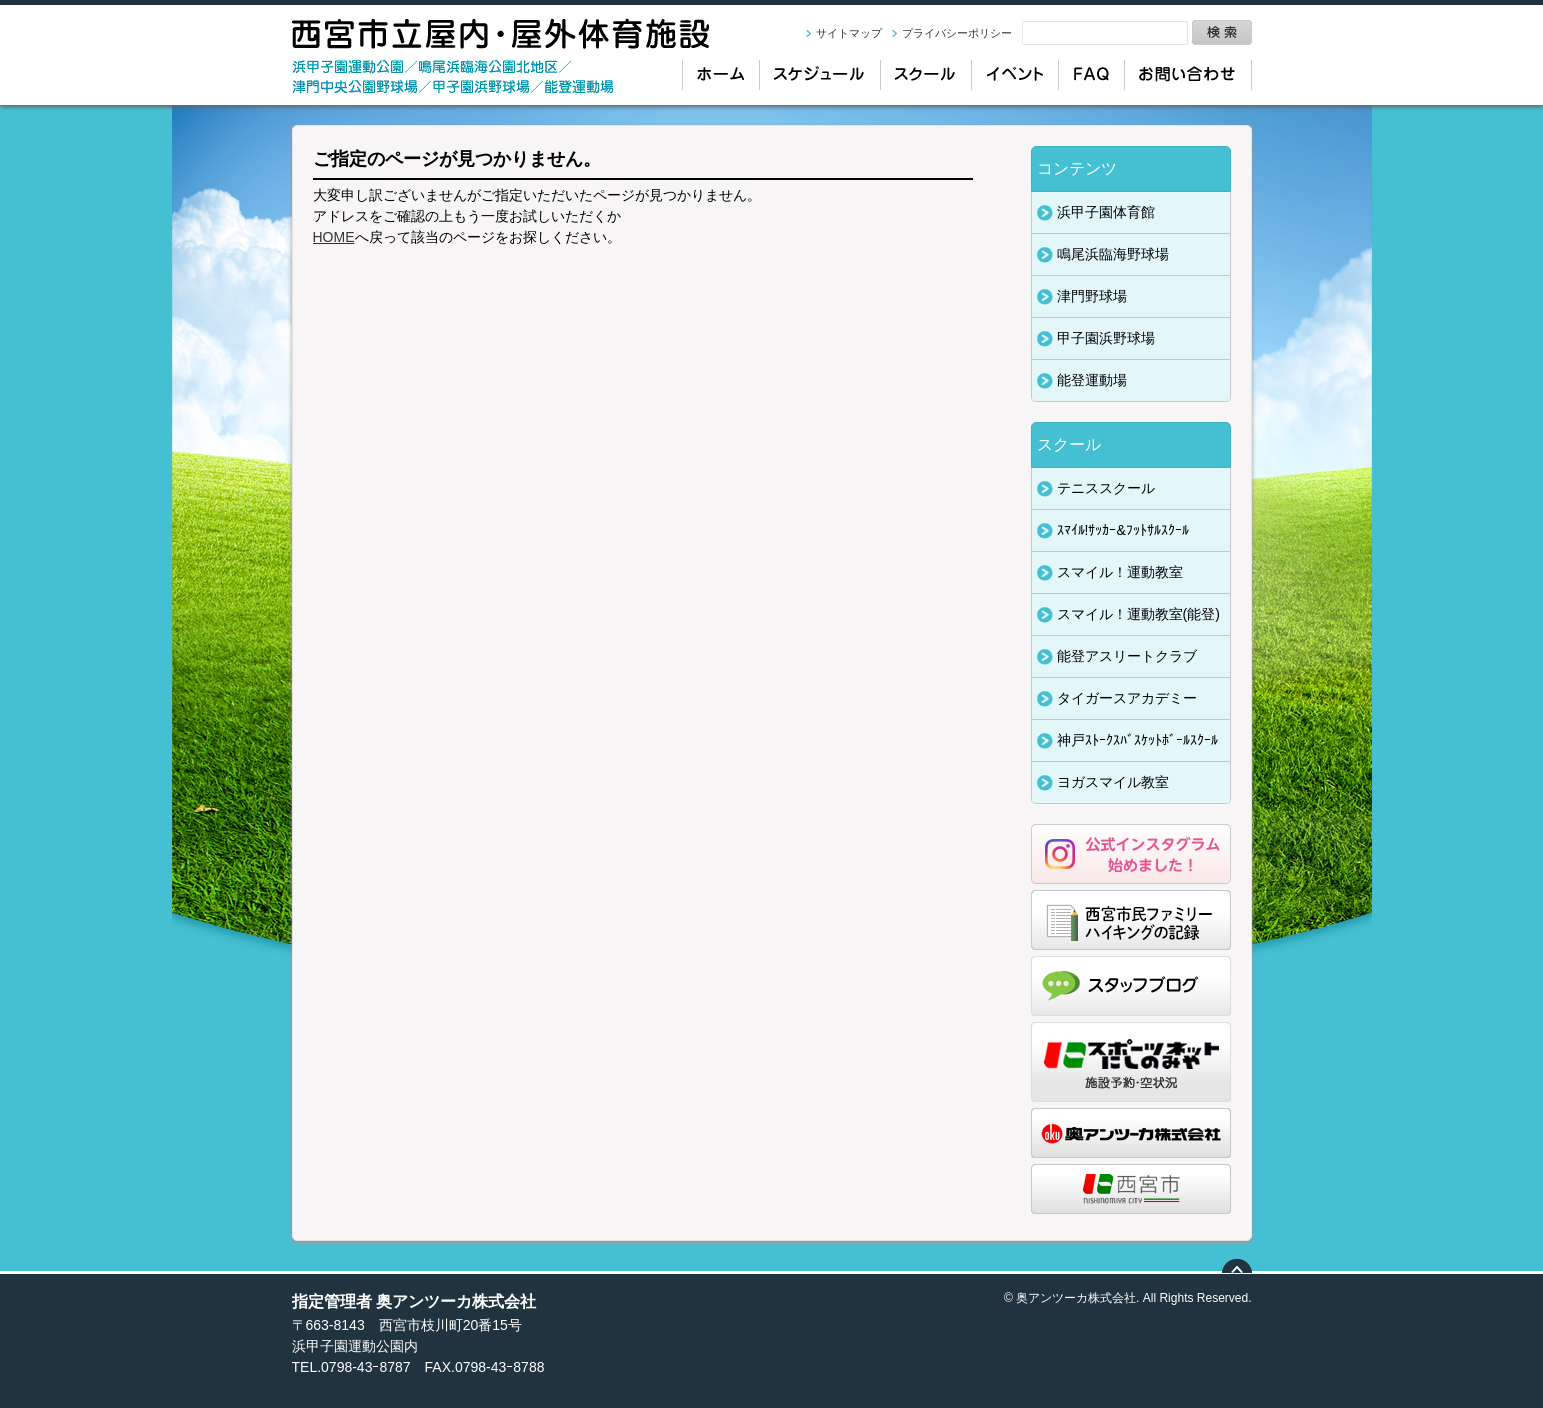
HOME (334, 237)
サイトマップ (849, 33)
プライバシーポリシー (957, 33)
